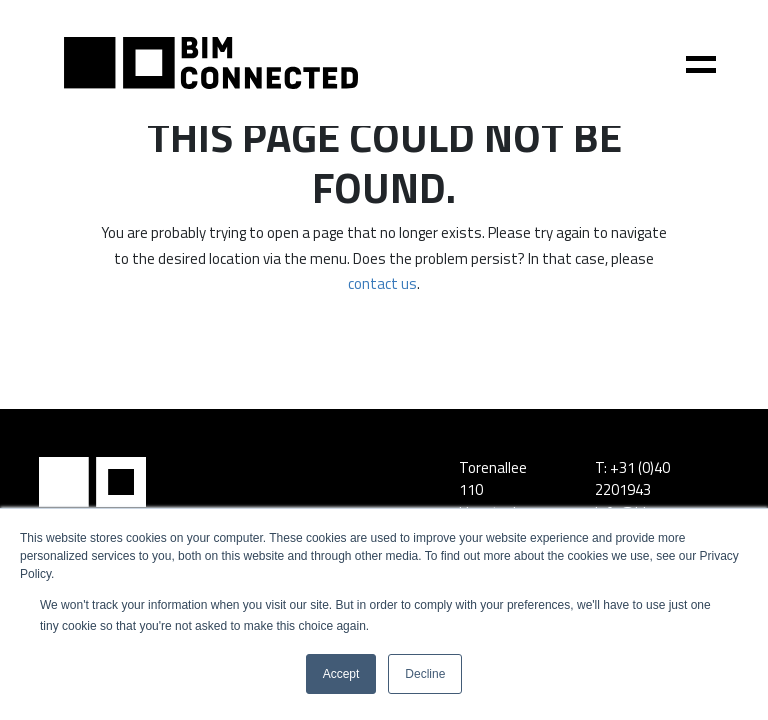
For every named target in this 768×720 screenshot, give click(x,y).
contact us (382, 283)
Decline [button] (425, 674)
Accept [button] (341, 674)
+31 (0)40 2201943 (632, 479)
